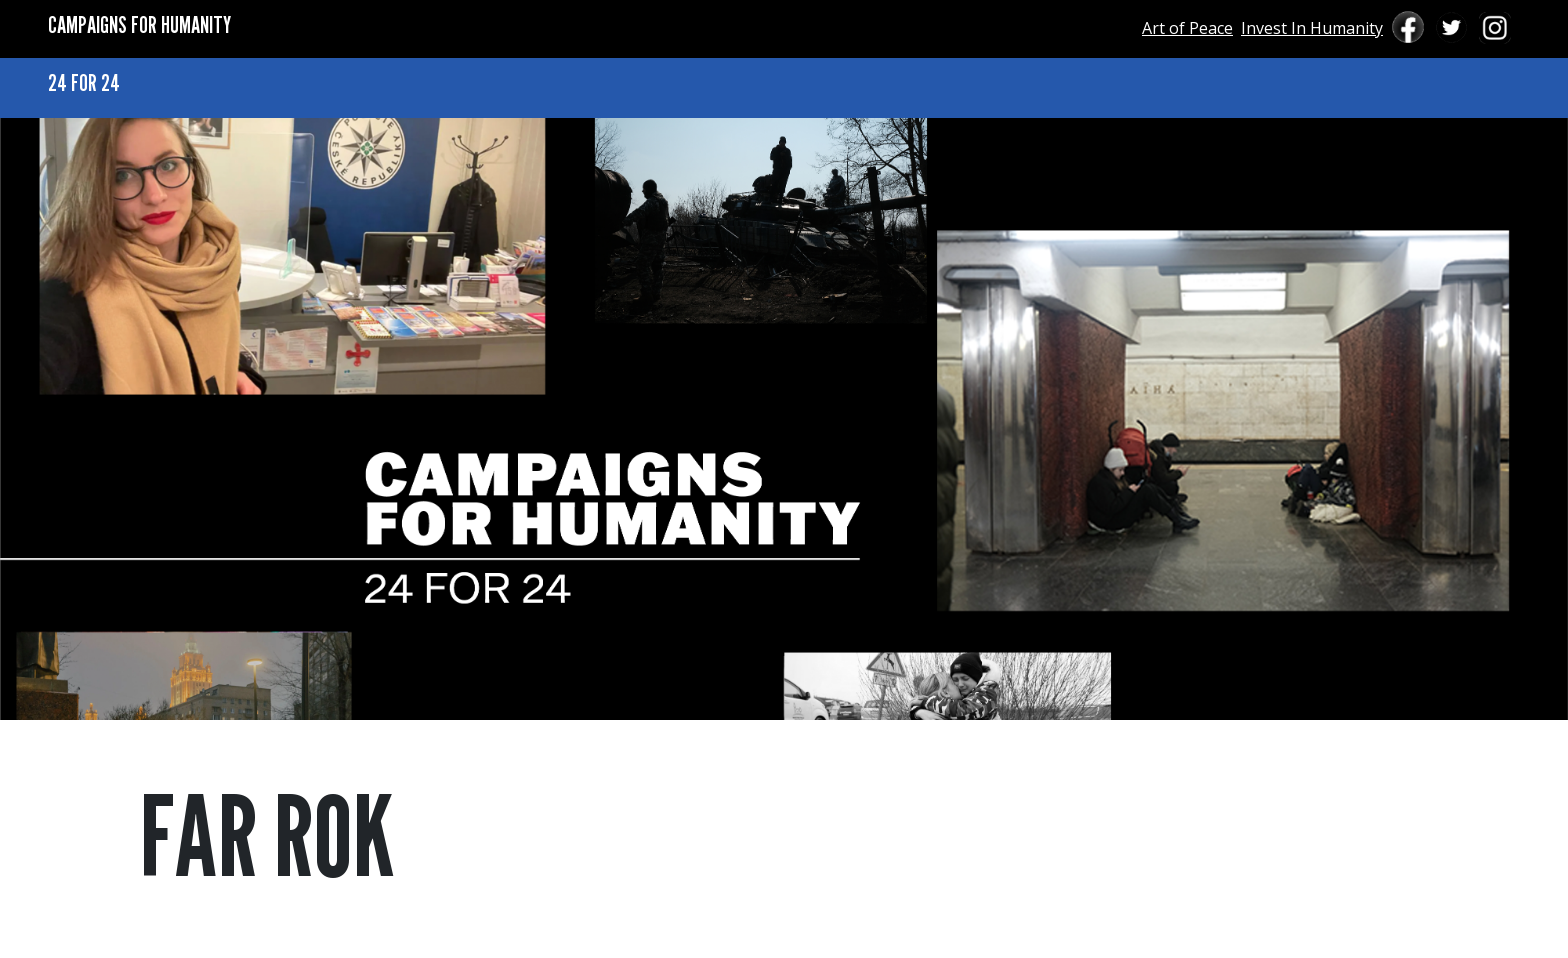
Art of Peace (1187, 28)
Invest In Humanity (1312, 28)
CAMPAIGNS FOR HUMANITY (139, 24)
